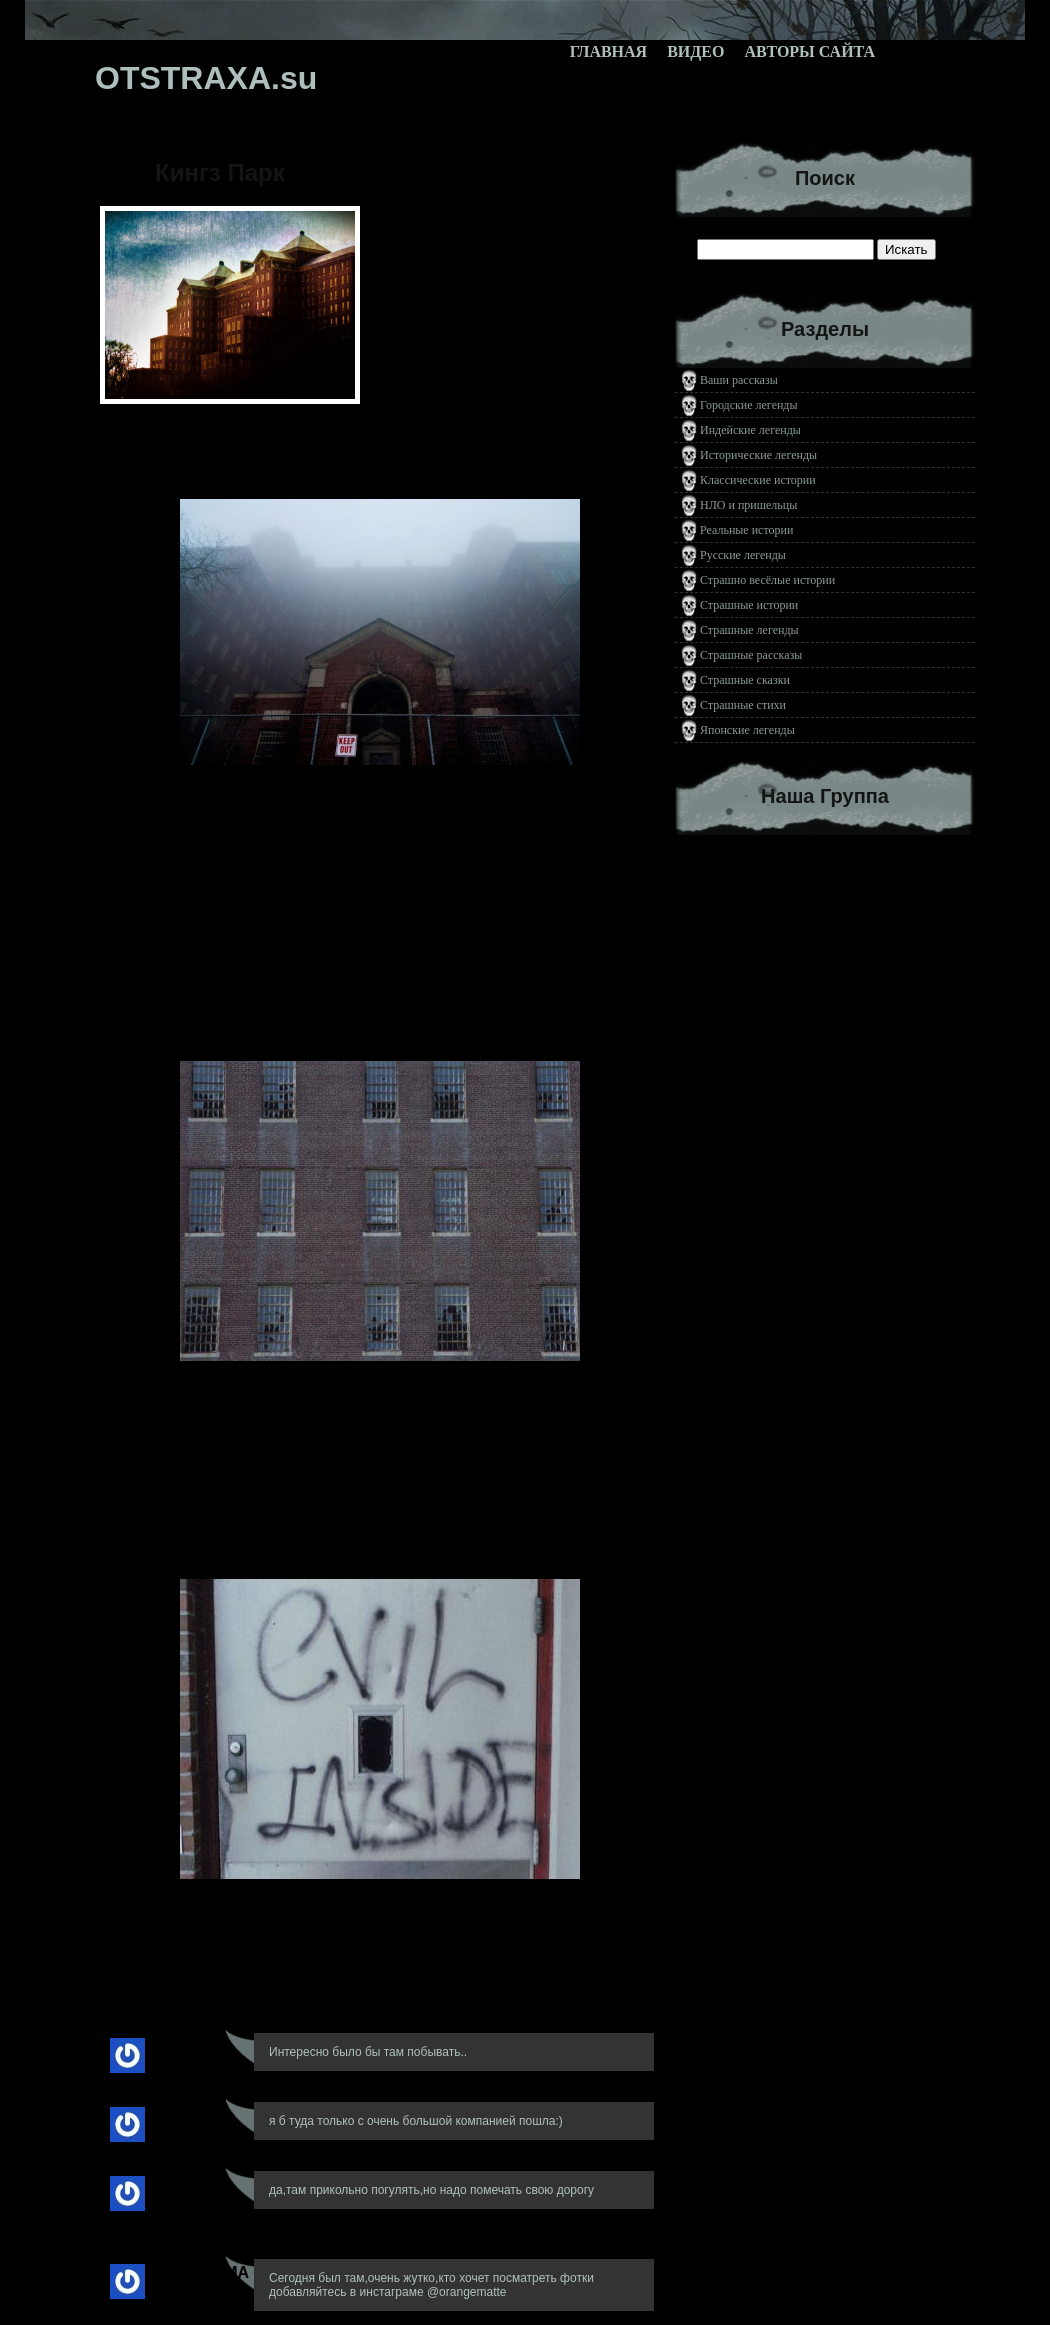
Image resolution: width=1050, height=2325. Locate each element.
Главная (608, 51)
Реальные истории (746, 530)
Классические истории (758, 480)
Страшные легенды (749, 630)
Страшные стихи (743, 705)
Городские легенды (749, 405)
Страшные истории (749, 605)
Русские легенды (743, 555)
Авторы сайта (809, 51)
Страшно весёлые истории (767, 580)
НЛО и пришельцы (748, 505)
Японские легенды (747, 730)
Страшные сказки (745, 680)
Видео (695, 51)
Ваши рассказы (739, 380)
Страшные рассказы (751, 655)
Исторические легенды (758, 455)
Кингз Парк (220, 172)
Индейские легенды (750, 430)
